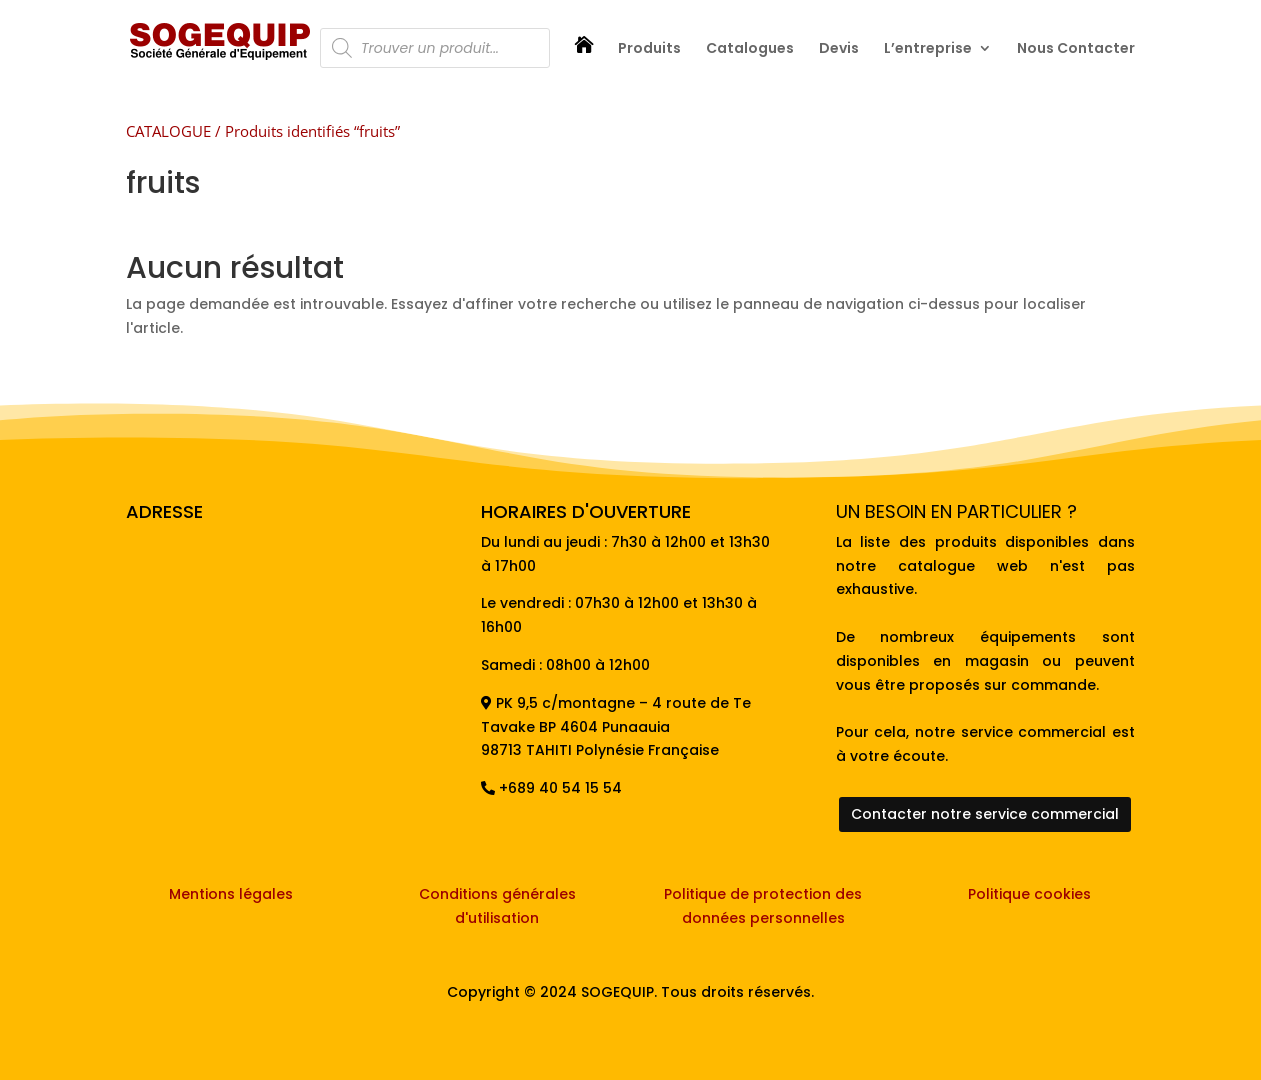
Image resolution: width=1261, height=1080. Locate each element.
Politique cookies (1029, 894)
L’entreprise (928, 49)
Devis (839, 49)
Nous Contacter (1076, 49)
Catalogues (750, 49)
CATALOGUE (168, 131)
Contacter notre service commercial (985, 814)
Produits (649, 49)
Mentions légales (231, 894)
